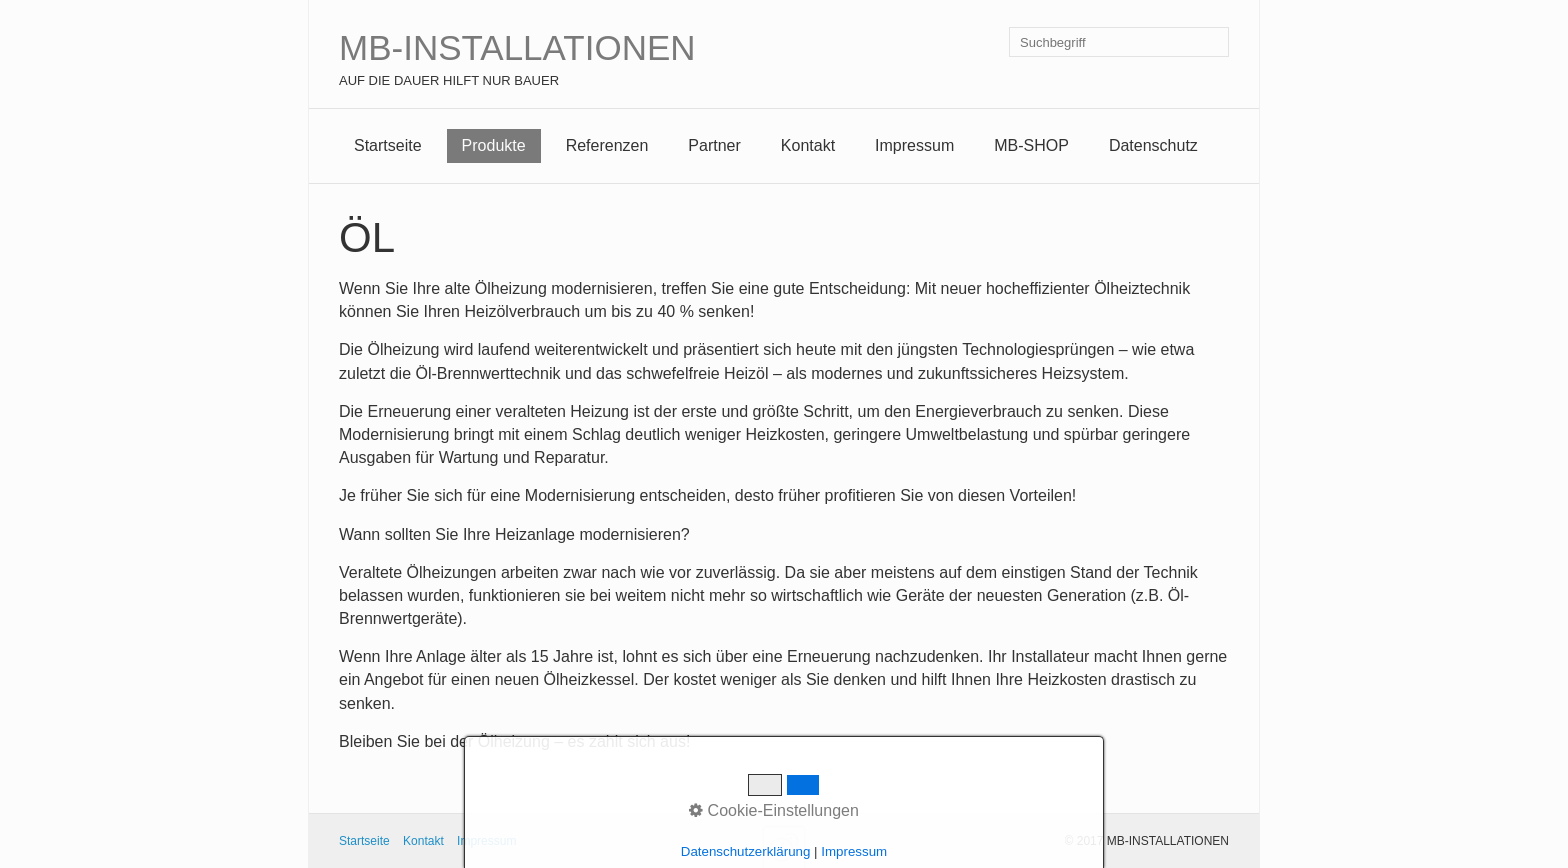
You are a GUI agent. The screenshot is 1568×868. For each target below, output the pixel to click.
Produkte (494, 145)
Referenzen (607, 145)
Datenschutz (1153, 145)
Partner (714, 145)
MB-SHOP (1031, 145)
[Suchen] (1214, 42)
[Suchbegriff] (1119, 42)
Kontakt (808, 145)
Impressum (914, 145)
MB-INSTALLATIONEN (517, 47)
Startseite (388, 145)
